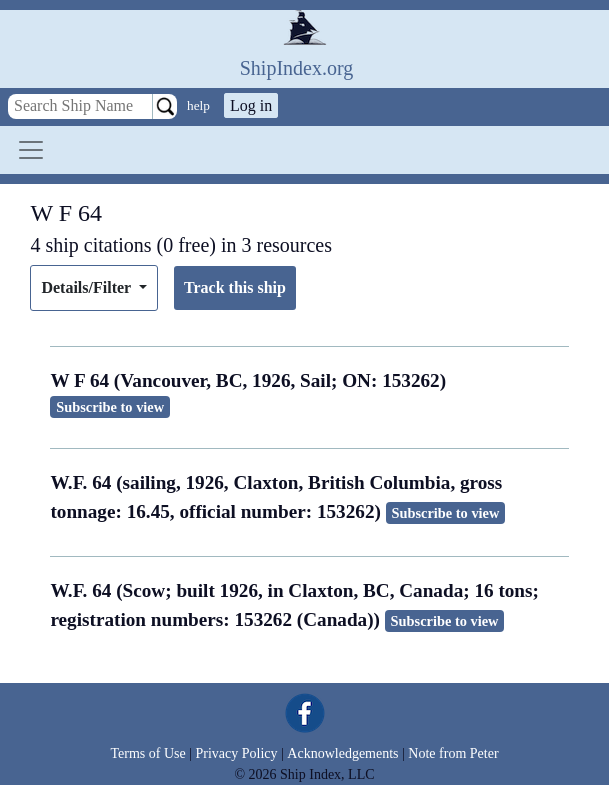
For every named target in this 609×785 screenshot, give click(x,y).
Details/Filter (87, 287)
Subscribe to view (110, 407)
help (198, 105)
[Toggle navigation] (31, 150)
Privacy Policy (236, 753)
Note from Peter (453, 753)
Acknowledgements (342, 753)
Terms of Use (147, 753)
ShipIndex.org (297, 68)
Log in (251, 105)
